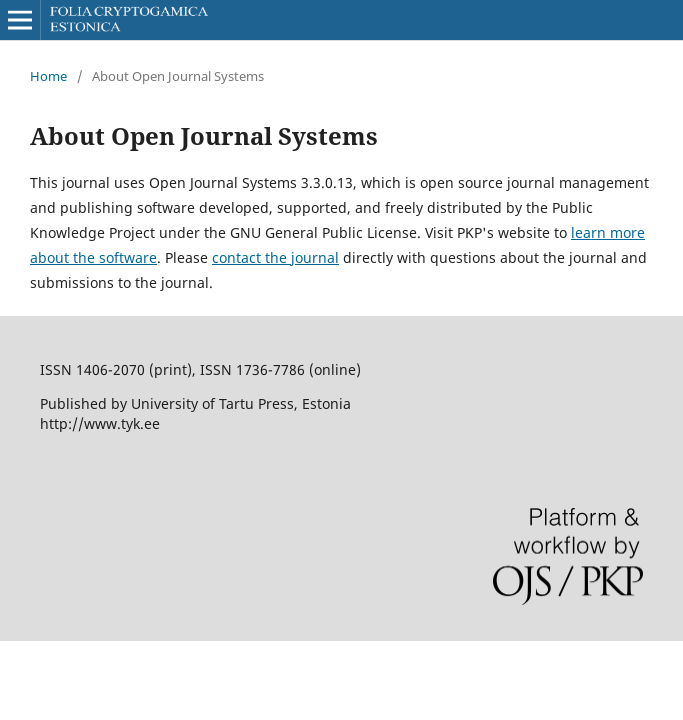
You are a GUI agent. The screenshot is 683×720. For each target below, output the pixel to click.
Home (48, 76)
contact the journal (275, 257)
